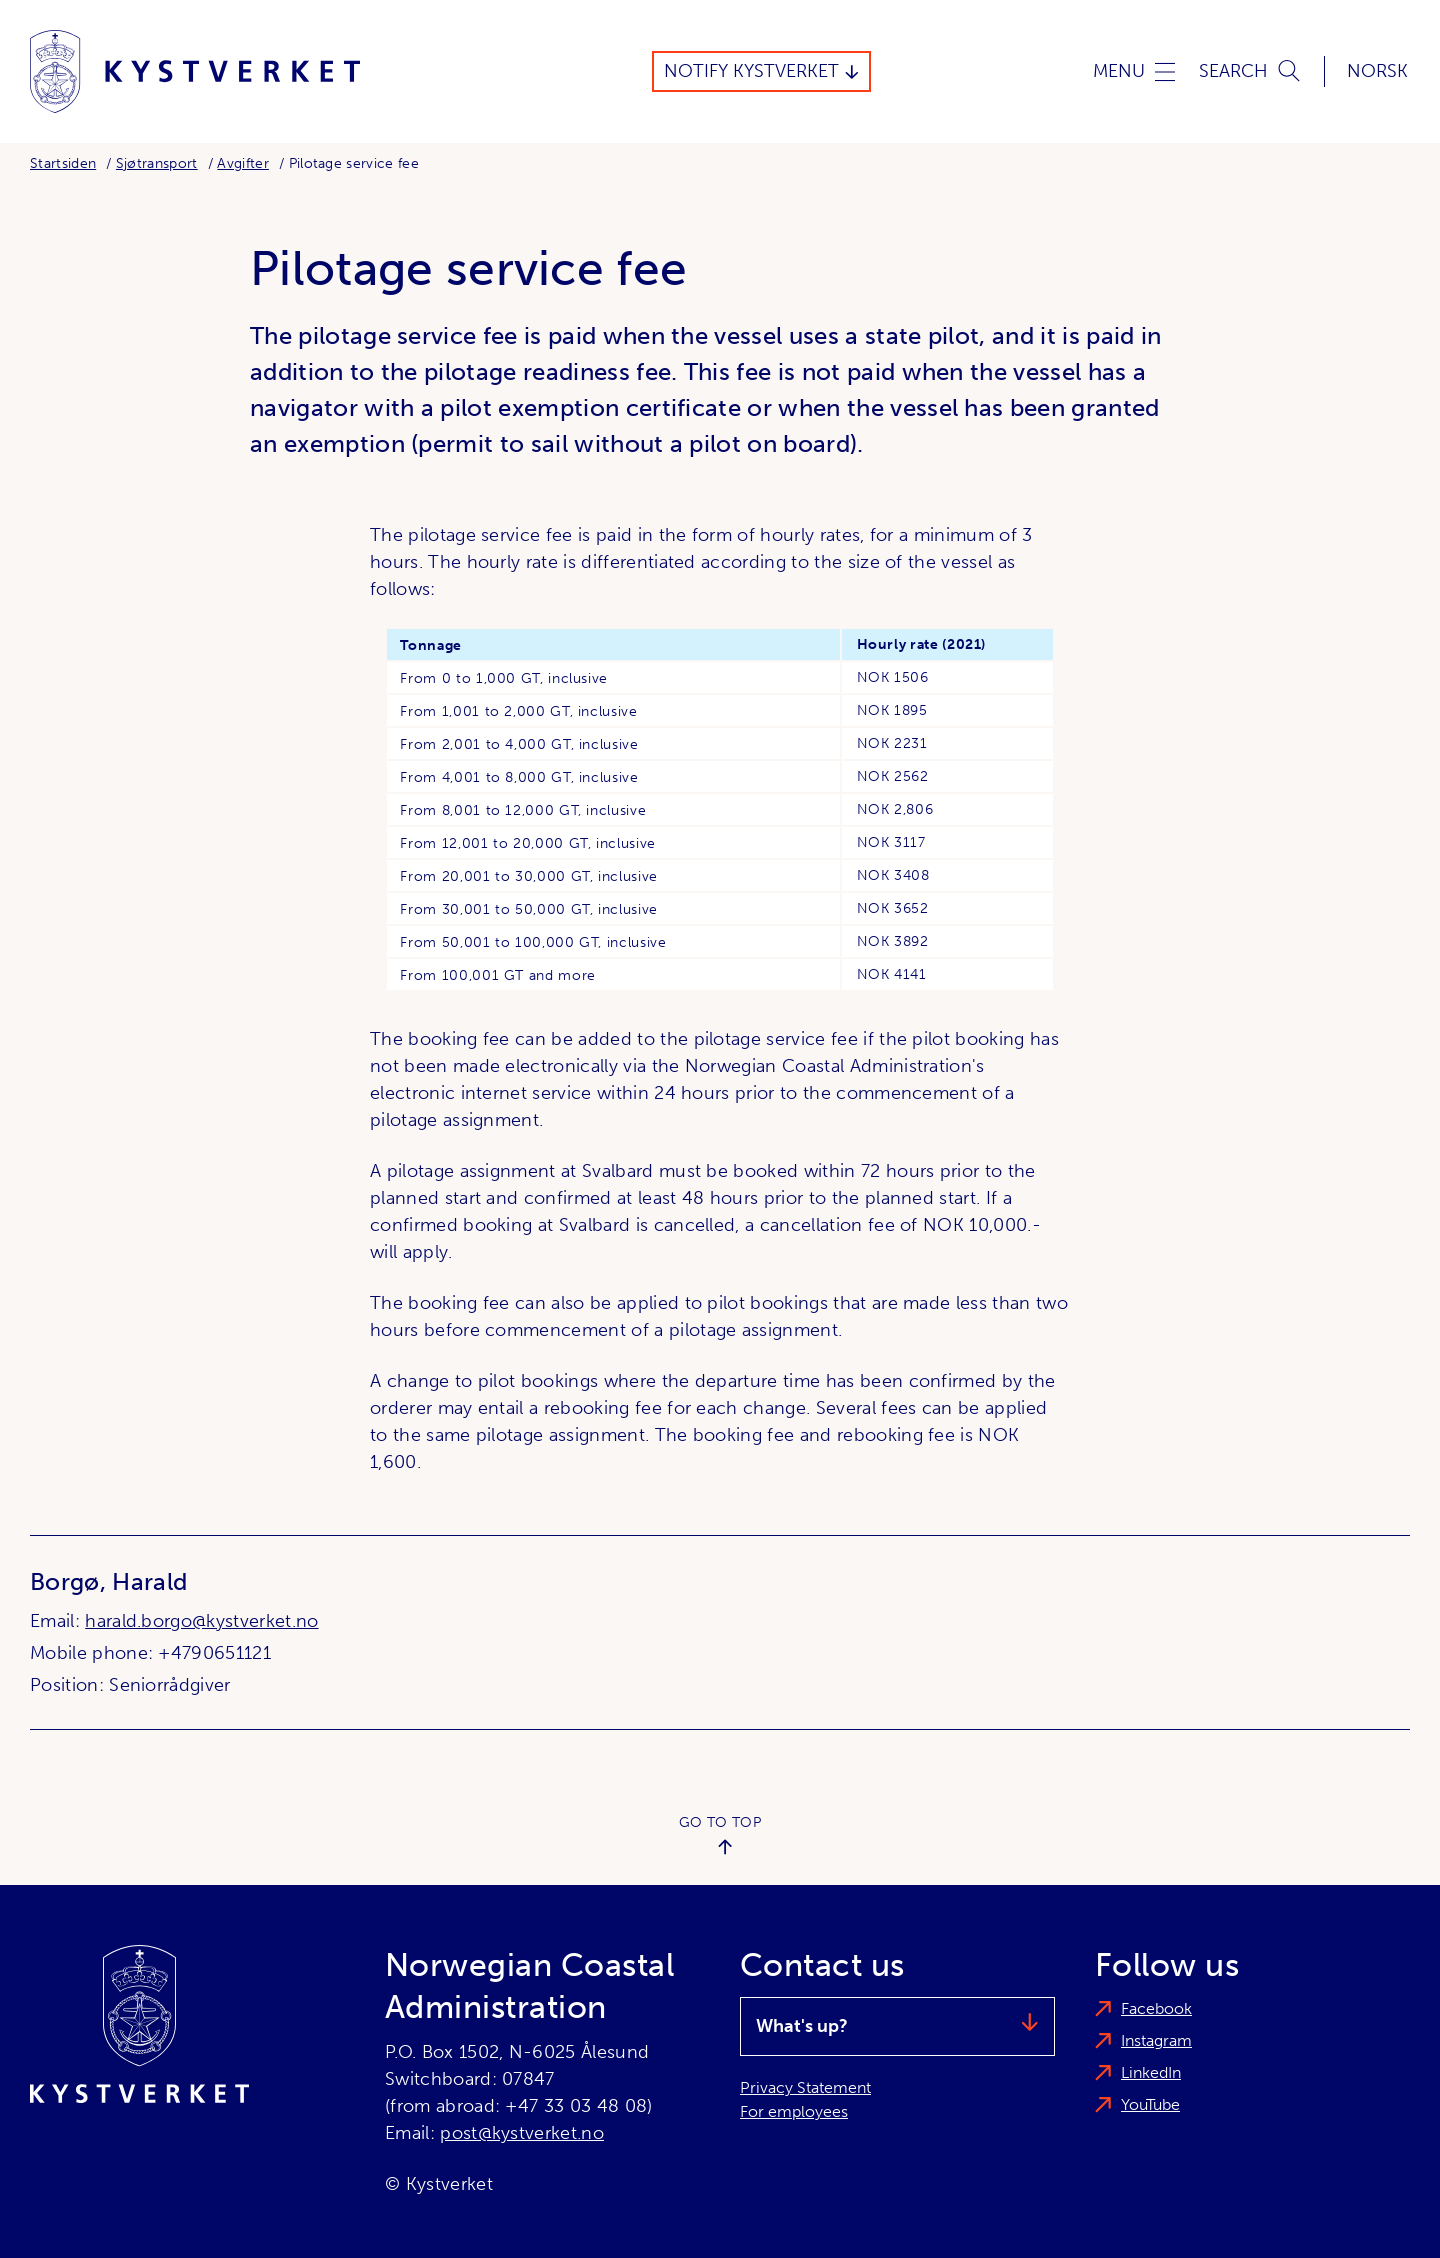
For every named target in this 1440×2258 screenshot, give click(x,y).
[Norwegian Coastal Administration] (195, 71)
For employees (794, 2111)
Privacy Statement (805, 2087)
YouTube (1150, 2104)
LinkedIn (1151, 2072)
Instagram (1156, 2040)
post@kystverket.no (522, 2133)
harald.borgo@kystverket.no (201, 1621)
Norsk (1377, 71)
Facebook (1156, 2008)
